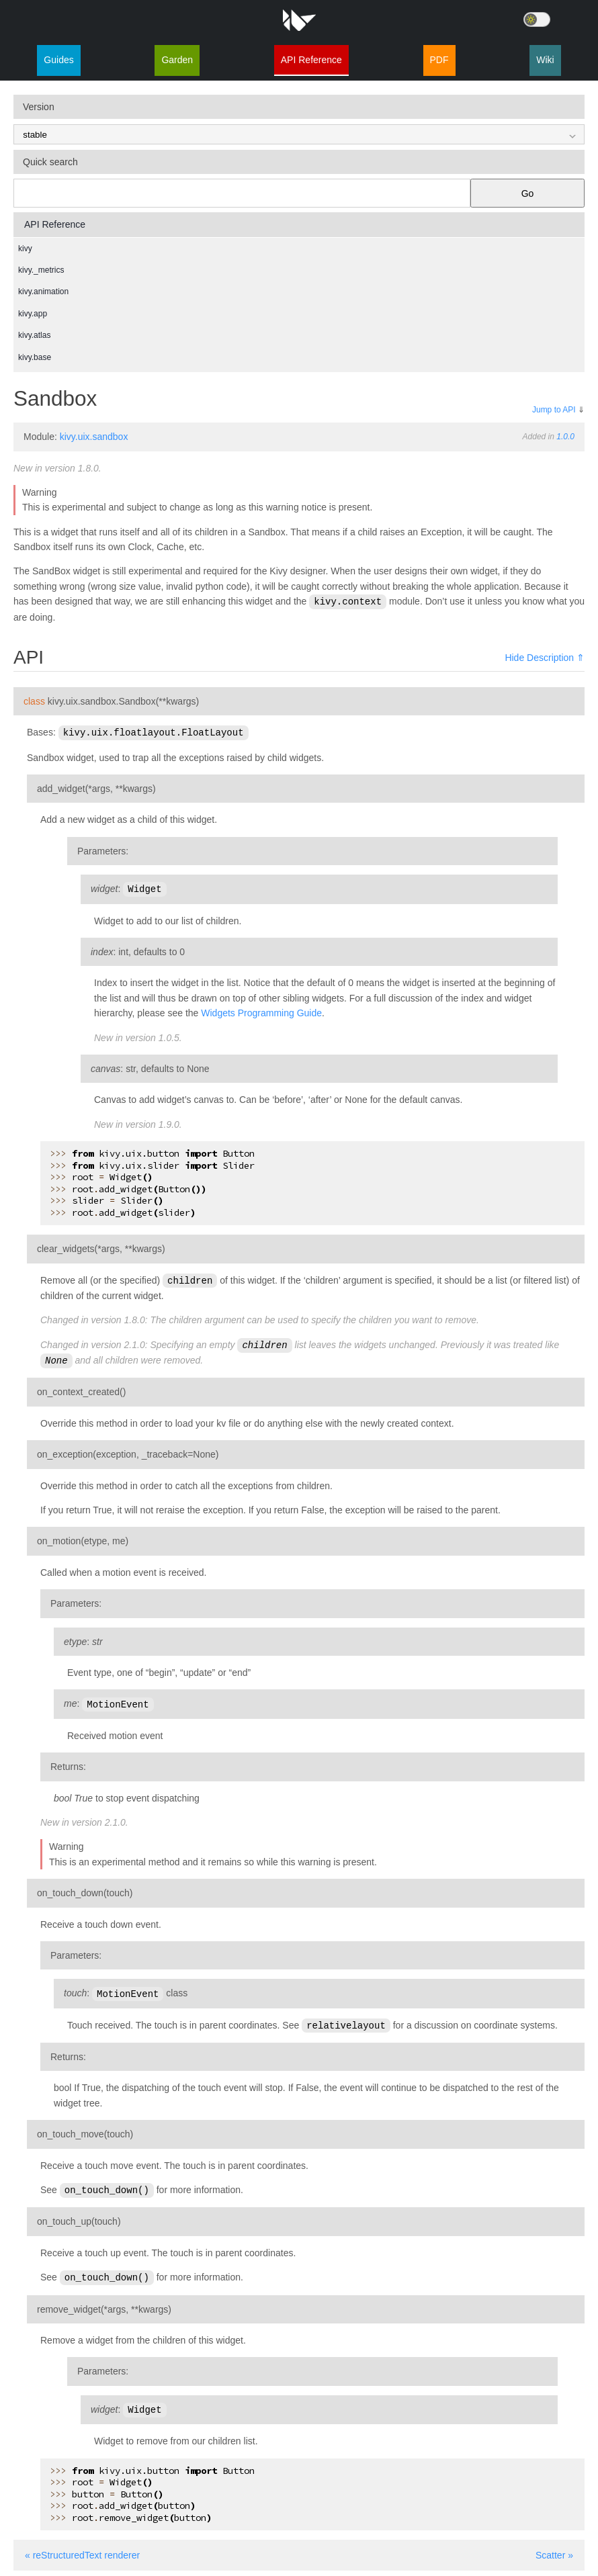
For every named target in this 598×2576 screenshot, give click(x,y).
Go (527, 193)
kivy (25, 248)
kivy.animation (43, 291)
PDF (439, 59)
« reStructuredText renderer (82, 2547)
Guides (58, 59)
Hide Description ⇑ (545, 657)
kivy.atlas (34, 335)
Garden (177, 59)
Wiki (545, 59)
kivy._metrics (41, 270)
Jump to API (554, 409)
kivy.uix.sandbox (94, 436)
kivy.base (34, 357)
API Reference (311, 59)
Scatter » (554, 2547)
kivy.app (32, 313)
